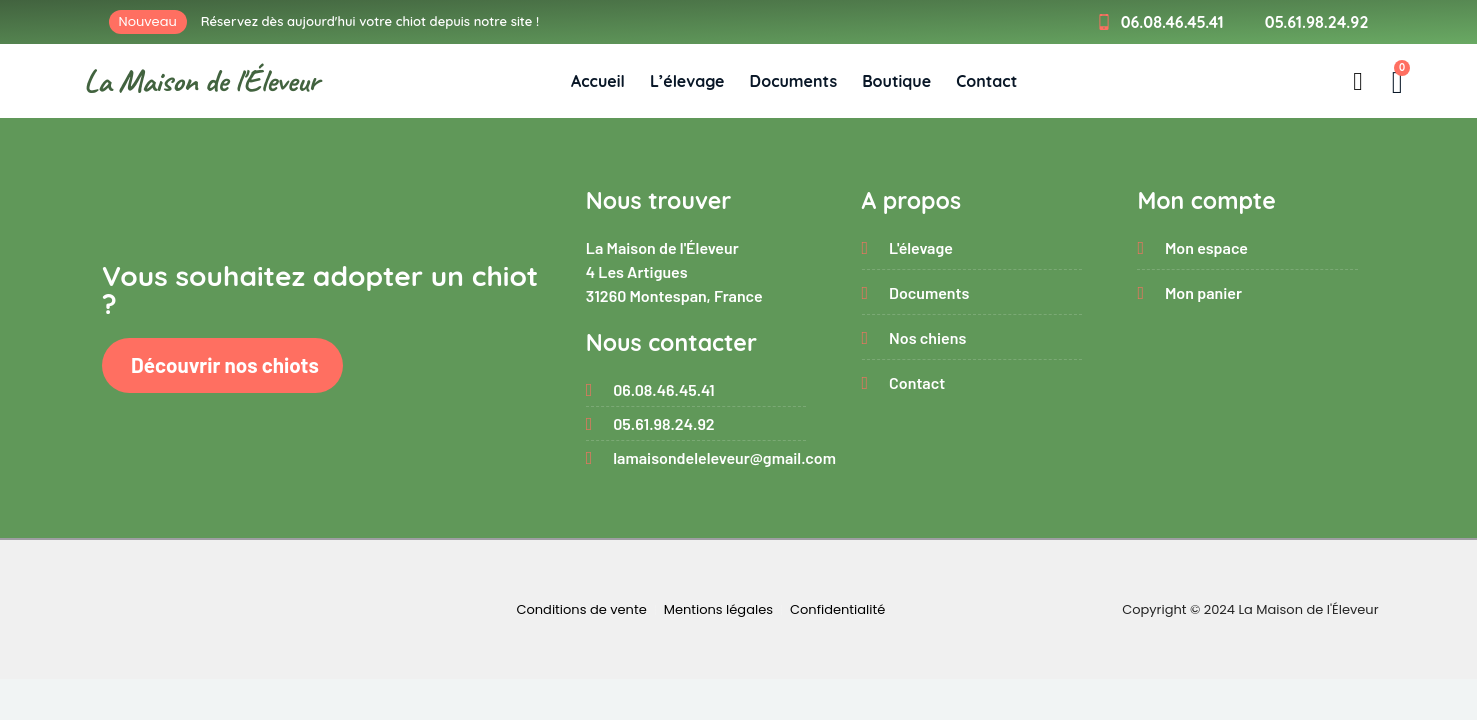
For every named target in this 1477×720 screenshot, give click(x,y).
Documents (794, 81)
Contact (986, 81)
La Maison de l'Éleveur (201, 80)
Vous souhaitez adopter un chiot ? (320, 288)
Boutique (896, 81)
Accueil (598, 81)
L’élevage (687, 81)
